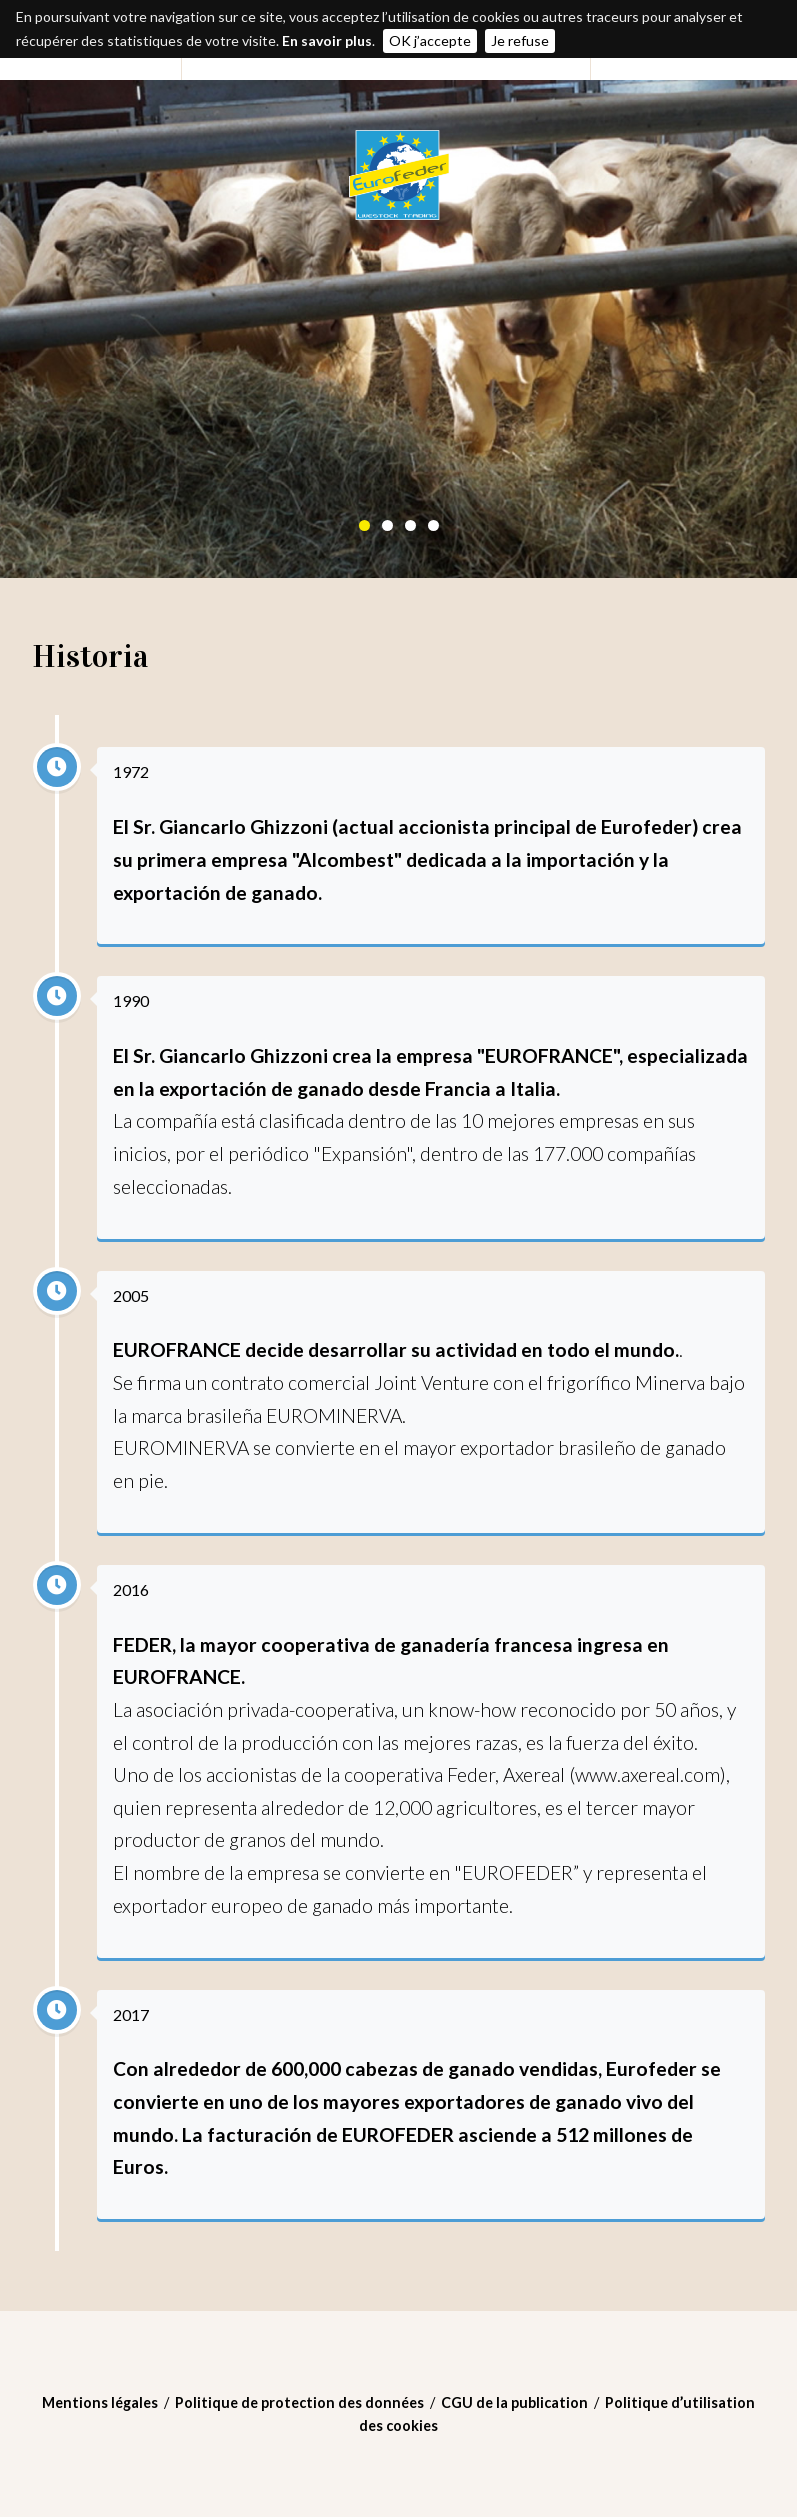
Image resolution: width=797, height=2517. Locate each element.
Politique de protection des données (299, 2402)
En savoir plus (327, 40)
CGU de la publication (514, 2402)
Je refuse (520, 40)
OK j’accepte (430, 40)
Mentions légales (100, 2402)
